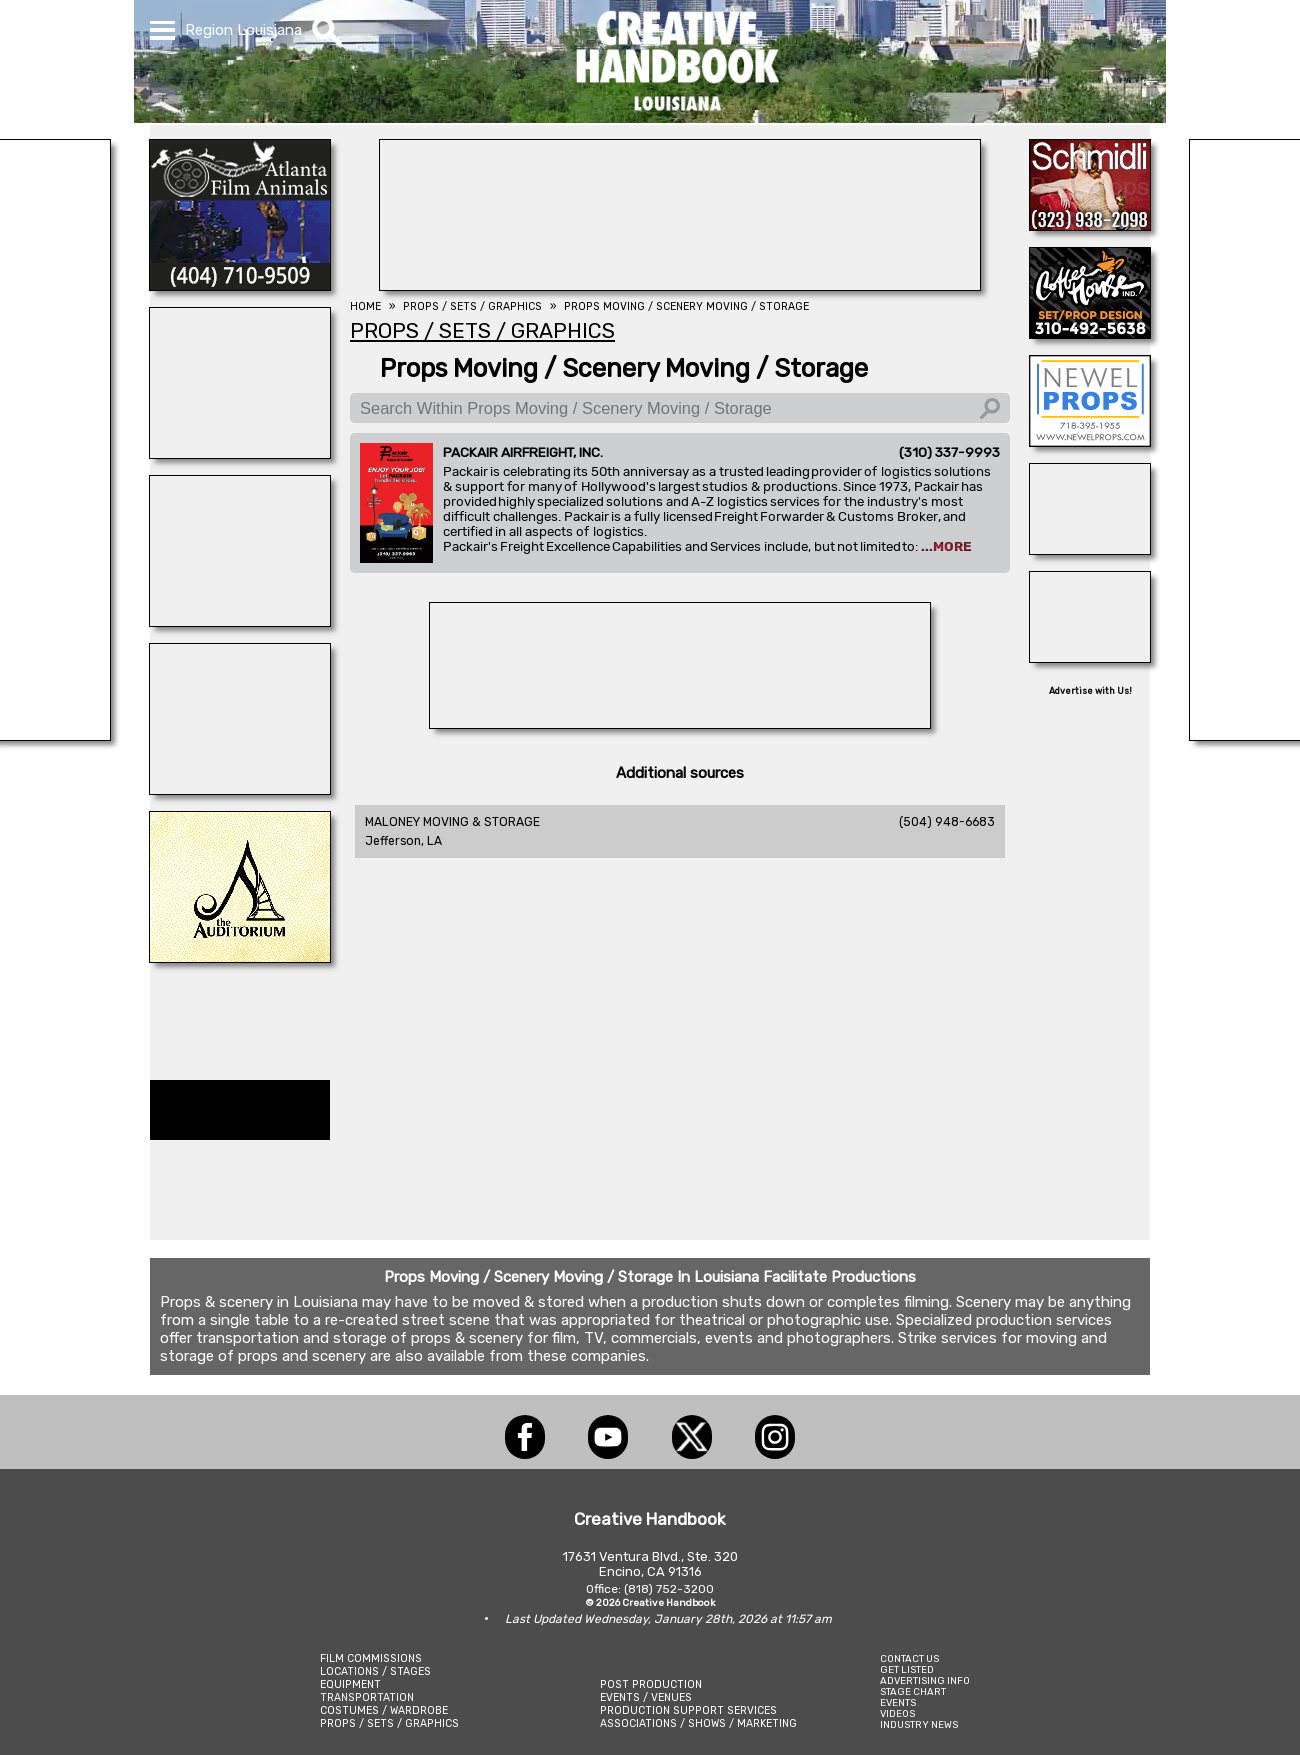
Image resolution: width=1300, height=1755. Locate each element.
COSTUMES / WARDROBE (384, 1710)
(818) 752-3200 (669, 1589)
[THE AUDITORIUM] (240, 957)
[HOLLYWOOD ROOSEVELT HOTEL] (680, 723)
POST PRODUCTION (651, 1684)
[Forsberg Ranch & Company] (1090, 549)
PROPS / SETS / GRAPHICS (389, 1723)
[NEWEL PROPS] (1090, 441)
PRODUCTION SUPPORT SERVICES (688, 1710)
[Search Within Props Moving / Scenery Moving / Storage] (680, 408)
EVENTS (898, 1702)
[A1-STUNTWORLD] (1090, 657)
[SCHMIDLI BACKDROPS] (1090, 225)
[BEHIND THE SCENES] (680, 285)
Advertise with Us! (1090, 691)
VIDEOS (897, 1713)
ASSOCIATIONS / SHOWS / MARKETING (698, 1723)
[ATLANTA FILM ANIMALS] (240, 285)
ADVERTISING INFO (925, 1680)
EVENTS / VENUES (646, 1697)
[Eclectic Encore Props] (240, 621)
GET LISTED (907, 1669)
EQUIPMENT (350, 1684)
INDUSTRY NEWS (919, 1724)
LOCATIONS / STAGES (375, 1671)
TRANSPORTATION (367, 1697)
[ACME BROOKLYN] (240, 789)
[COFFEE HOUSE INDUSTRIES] (1090, 333)
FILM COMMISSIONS (371, 1658)
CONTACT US (909, 1658)
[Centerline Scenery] (240, 453)
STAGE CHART (913, 1691)
